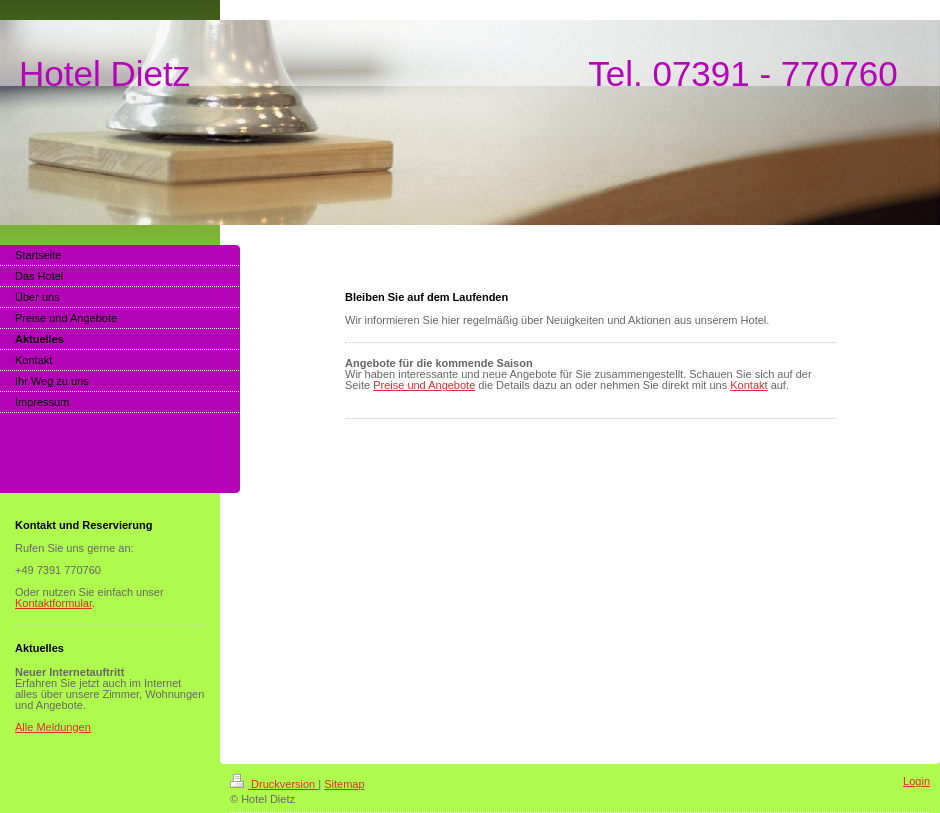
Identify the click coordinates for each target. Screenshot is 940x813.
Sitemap (344, 784)
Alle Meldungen (53, 727)
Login (916, 781)
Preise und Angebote (424, 385)
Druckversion (274, 784)
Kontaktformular (53, 603)
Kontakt (748, 385)
